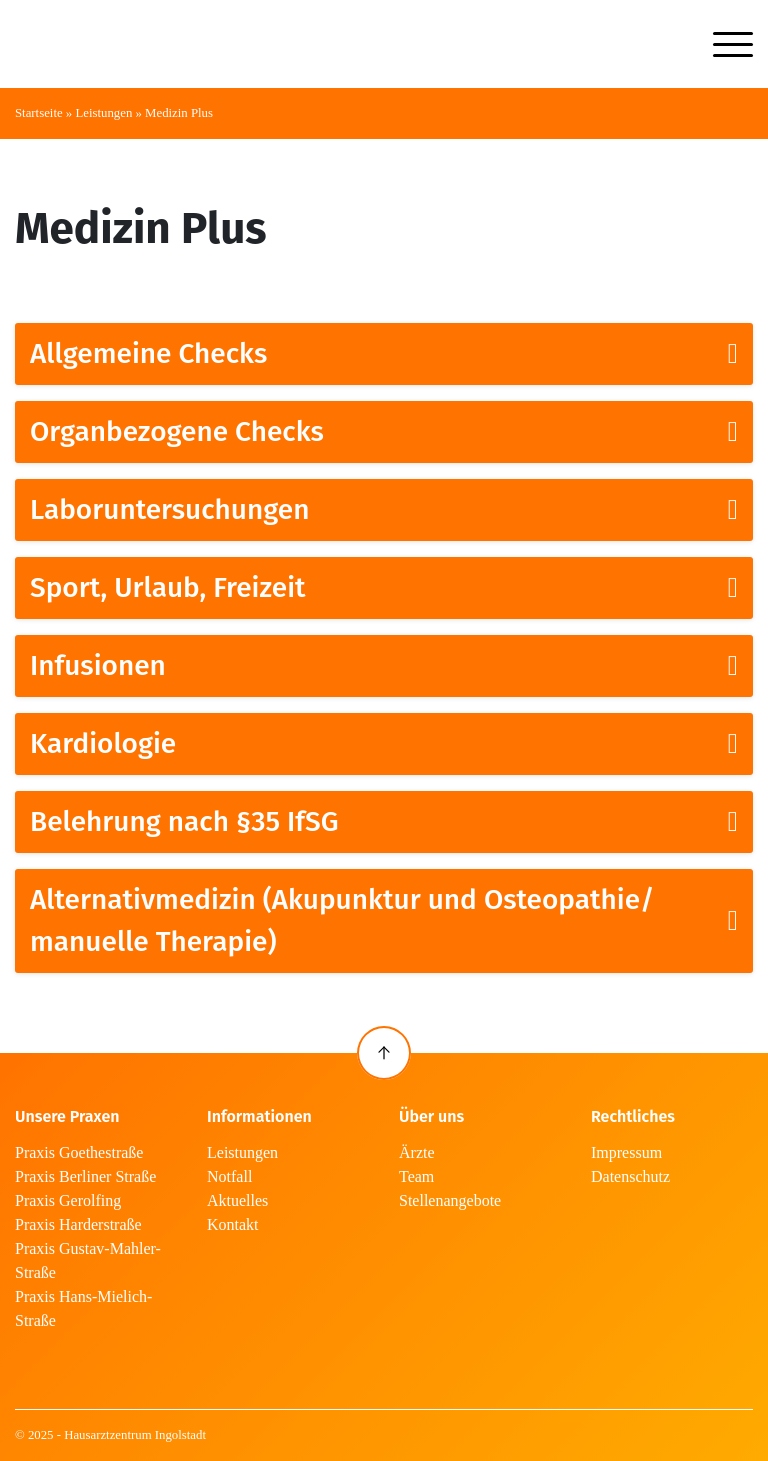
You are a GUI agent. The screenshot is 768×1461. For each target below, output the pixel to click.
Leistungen (103, 113)
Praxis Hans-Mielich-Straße (83, 1308)
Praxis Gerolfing (68, 1200)
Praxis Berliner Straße (85, 1176)
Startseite (39, 113)
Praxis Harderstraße (78, 1224)
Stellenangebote (450, 1200)
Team (416, 1176)
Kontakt (233, 1224)
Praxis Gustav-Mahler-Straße (88, 1260)
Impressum (626, 1152)
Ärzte (417, 1152)
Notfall (229, 1176)
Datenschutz (630, 1176)
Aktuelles (237, 1200)
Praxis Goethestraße (79, 1152)
